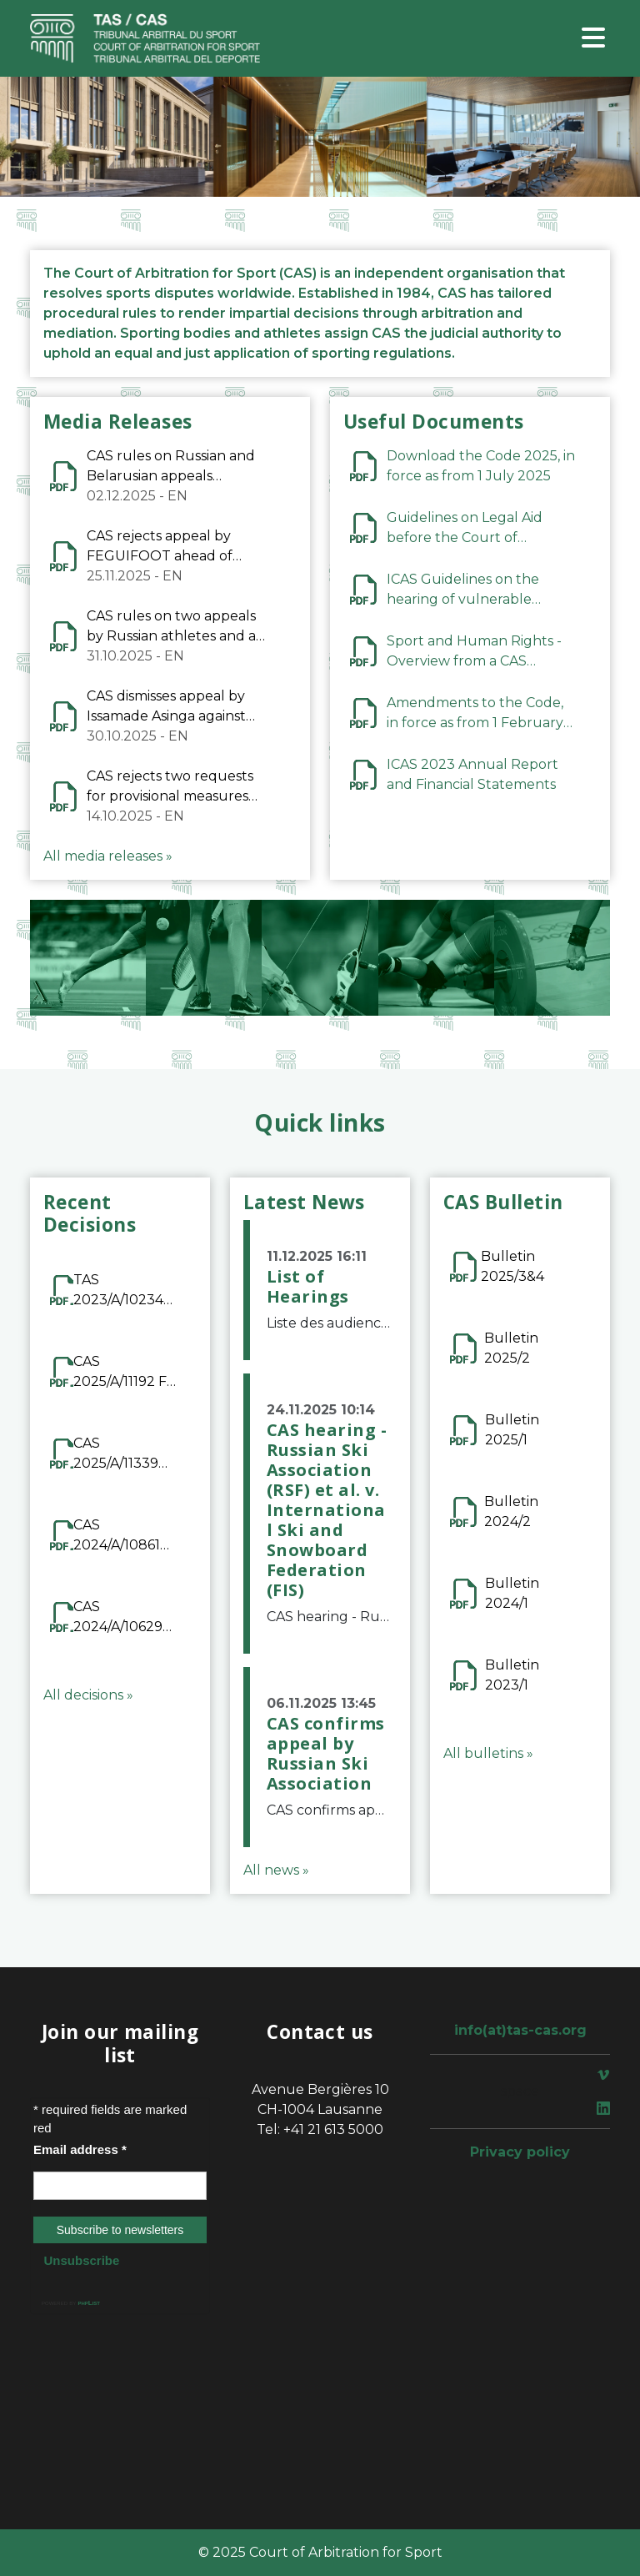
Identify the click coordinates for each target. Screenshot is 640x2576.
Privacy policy (520, 2152)
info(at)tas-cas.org (520, 2030)
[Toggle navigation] (593, 38)
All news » (276, 1870)
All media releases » (107, 856)
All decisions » (88, 1695)
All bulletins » (488, 1753)
